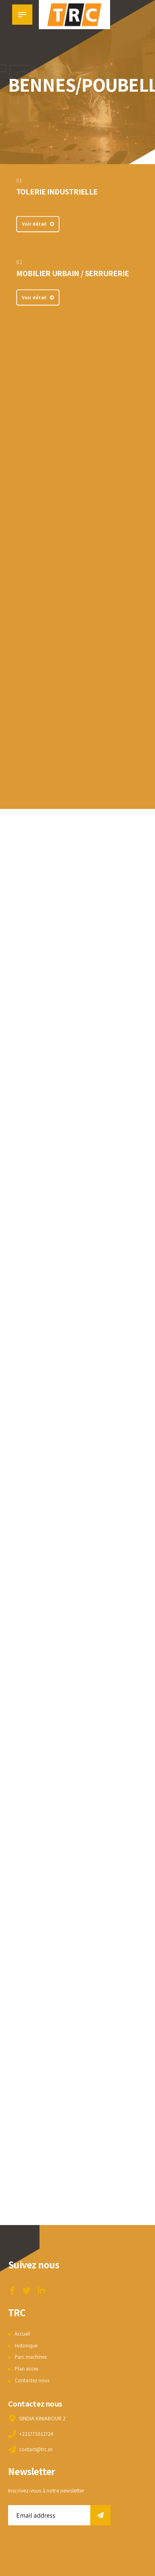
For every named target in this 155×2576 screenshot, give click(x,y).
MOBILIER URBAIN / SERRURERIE (72, 273)
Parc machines (32, 2356)
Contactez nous (33, 2380)
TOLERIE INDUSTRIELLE (57, 191)
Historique (26, 2345)
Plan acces (27, 2368)
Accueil (23, 2333)
